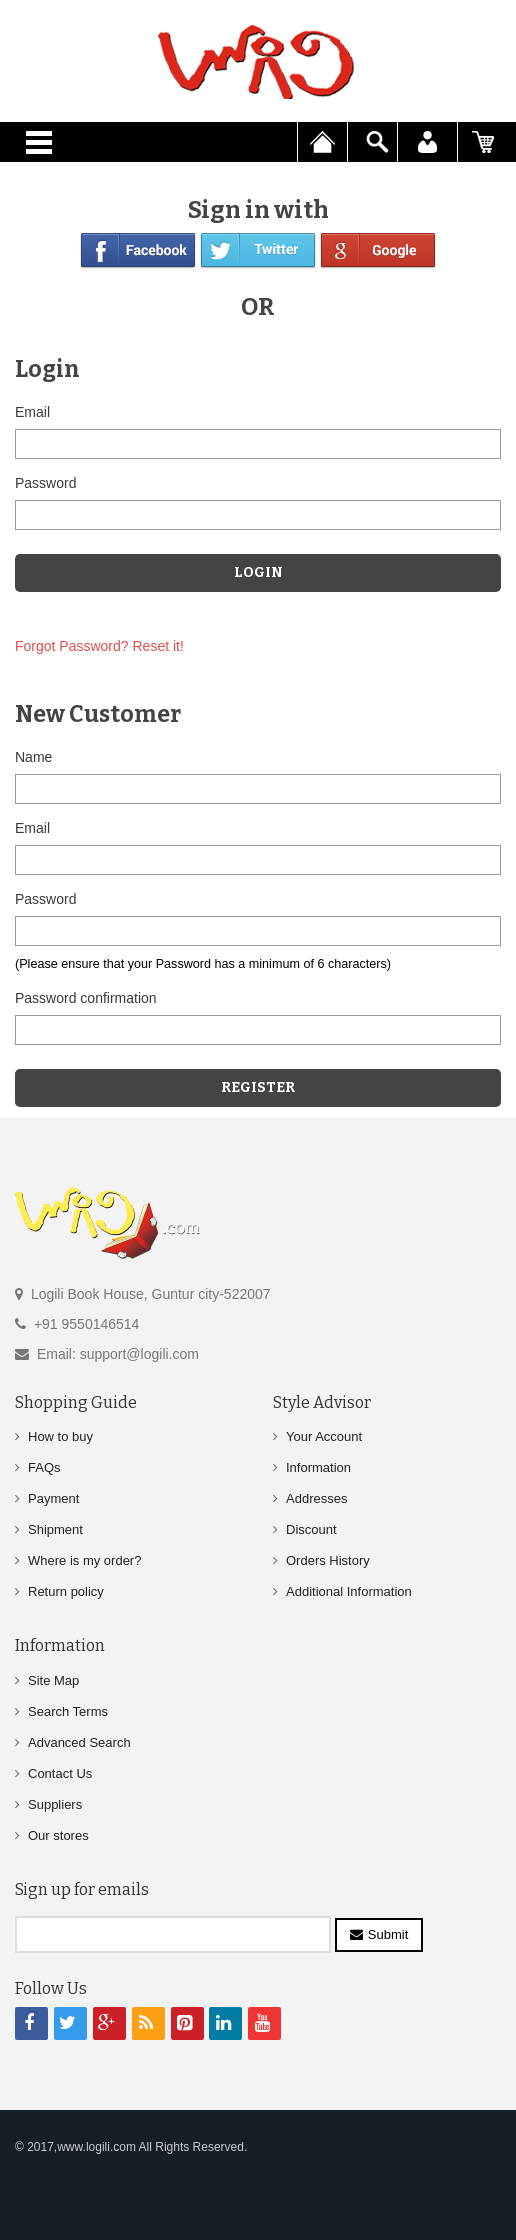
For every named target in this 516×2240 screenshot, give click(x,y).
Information (318, 1467)
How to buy (60, 1436)
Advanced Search (79, 1742)
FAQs (44, 1467)
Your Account (324, 1436)
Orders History (328, 1560)
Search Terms (68, 1711)
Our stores (58, 1835)
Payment (53, 1498)
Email (32, 412)
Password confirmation (86, 998)
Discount (311, 1529)
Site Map (53, 1680)
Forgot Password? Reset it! (99, 646)
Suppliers (55, 1804)
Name (33, 757)
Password (45, 483)
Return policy (66, 1591)
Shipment (55, 1529)
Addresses (316, 1498)
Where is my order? (84, 1560)
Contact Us (60, 1773)
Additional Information (349, 1591)
